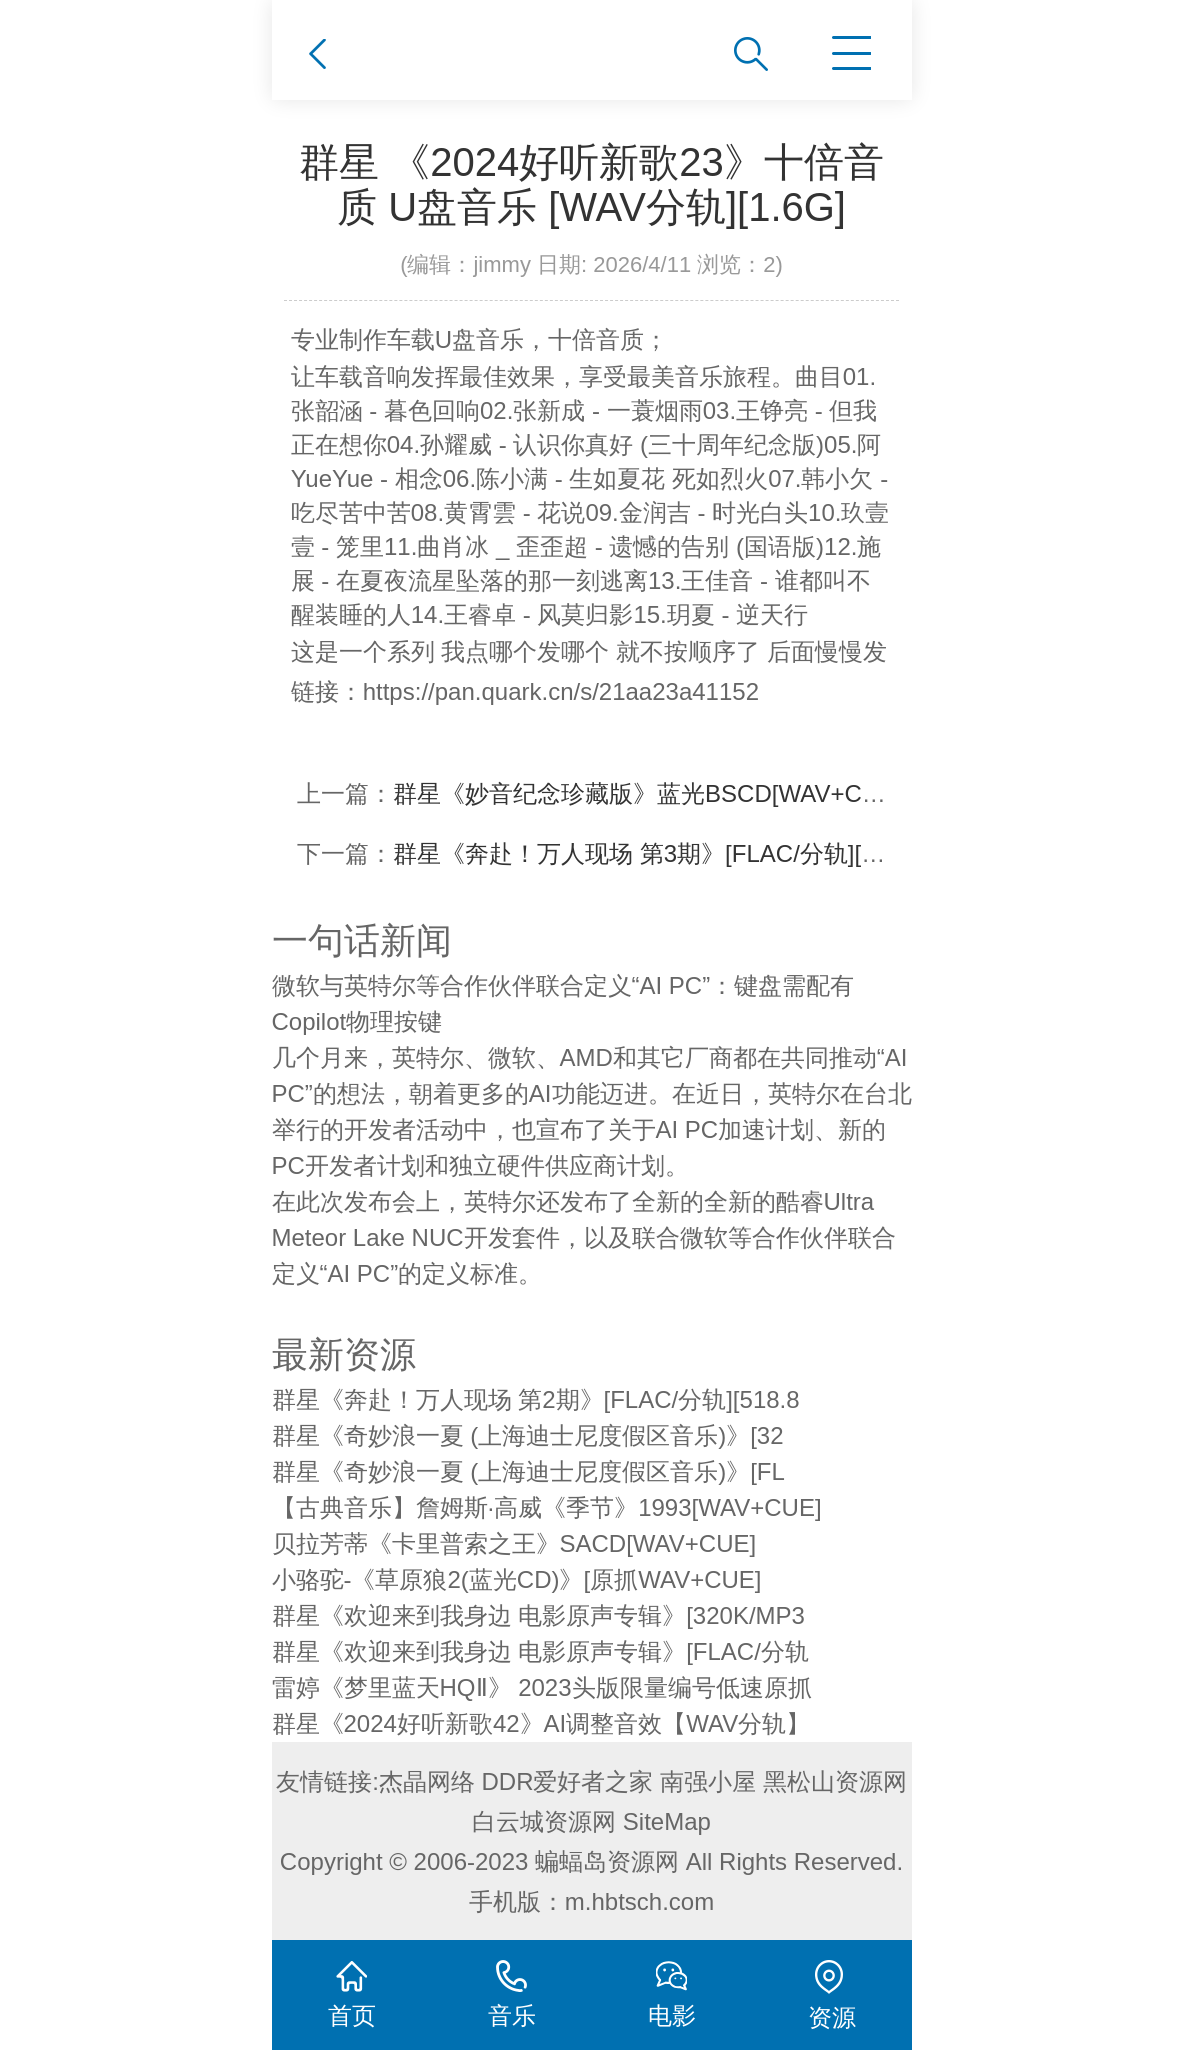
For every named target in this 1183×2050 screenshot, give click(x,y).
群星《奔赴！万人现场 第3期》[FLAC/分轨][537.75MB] (685, 853)
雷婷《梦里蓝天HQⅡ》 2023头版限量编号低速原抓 (542, 1687)
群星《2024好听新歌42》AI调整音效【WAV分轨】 (541, 1723)
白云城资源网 (544, 1821)
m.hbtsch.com (639, 1901)
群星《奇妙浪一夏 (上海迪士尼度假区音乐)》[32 (528, 1435)
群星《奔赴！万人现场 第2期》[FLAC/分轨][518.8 (536, 1399)
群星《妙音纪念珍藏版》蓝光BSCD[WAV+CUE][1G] (670, 793)
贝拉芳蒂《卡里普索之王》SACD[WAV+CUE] (514, 1543)
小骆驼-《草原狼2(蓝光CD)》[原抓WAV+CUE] (517, 1579)
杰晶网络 (427, 1781)
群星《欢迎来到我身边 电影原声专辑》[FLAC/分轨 (540, 1651)
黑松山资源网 (835, 1781)
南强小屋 (708, 1781)
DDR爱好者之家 (568, 1781)
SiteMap (667, 1821)
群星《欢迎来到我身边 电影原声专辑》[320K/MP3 (538, 1615)
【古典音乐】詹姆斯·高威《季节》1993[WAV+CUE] (547, 1507)
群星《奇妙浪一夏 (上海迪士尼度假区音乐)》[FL (528, 1471)
